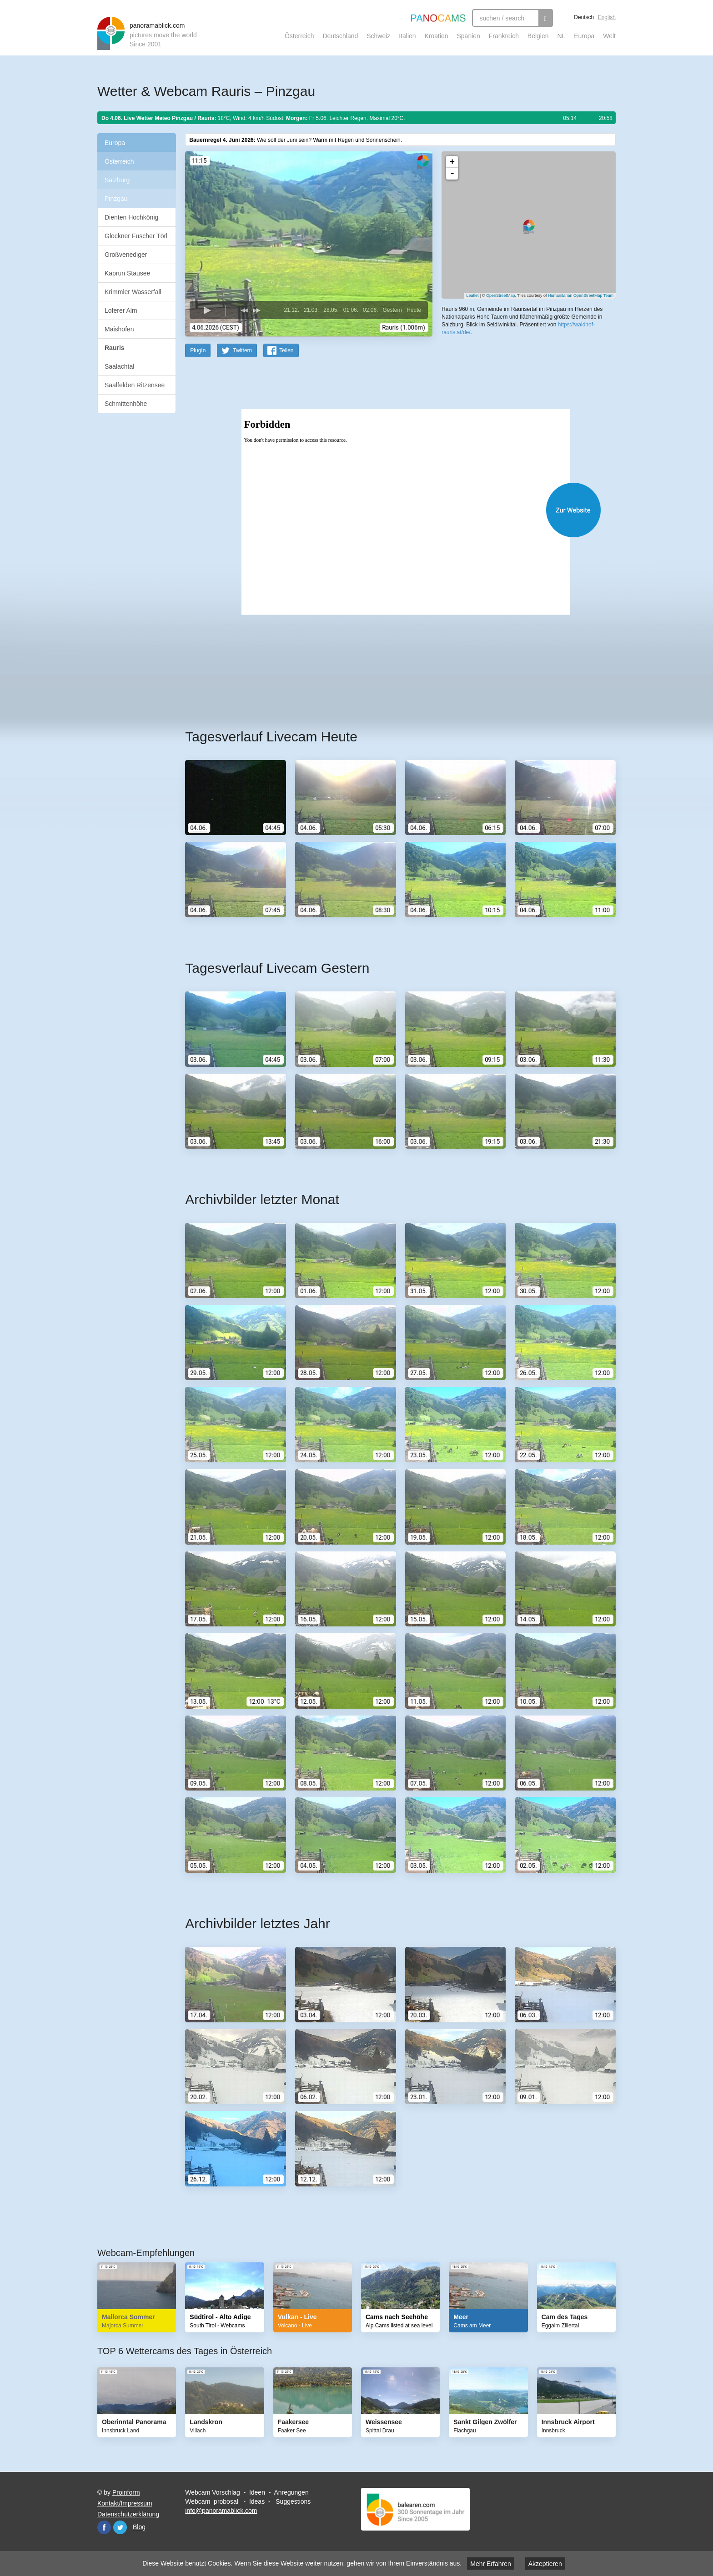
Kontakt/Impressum (124, 2502)
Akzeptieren (545, 2563)
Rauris (115, 347)
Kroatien (436, 36)
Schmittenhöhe (126, 403)
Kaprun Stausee (127, 273)
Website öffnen (389, 509)
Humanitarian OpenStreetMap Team (580, 295)
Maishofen (119, 329)
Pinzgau (116, 198)
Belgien (538, 36)
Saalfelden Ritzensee (135, 385)
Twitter (120, 2527)
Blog (139, 2526)
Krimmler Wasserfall (133, 291)
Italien (407, 36)
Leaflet (472, 295)
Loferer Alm (121, 310)
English (607, 17)
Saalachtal (119, 366)
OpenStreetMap (500, 295)
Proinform (126, 2492)
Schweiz (378, 36)
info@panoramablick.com (221, 2510)
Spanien (468, 36)
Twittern (242, 350)
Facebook (104, 2527)
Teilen (286, 350)
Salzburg (117, 180)
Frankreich (504, 36)
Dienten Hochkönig (131, 217)
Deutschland (340, 36)
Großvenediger (126, 254)
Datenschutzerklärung (128, 2513)
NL (561, 36)
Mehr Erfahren (490, 2563)
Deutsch (584, 17)
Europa (584, 36)
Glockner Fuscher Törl (136, 236)
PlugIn (198, 350)
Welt (609, 36)
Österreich (299, 36)
